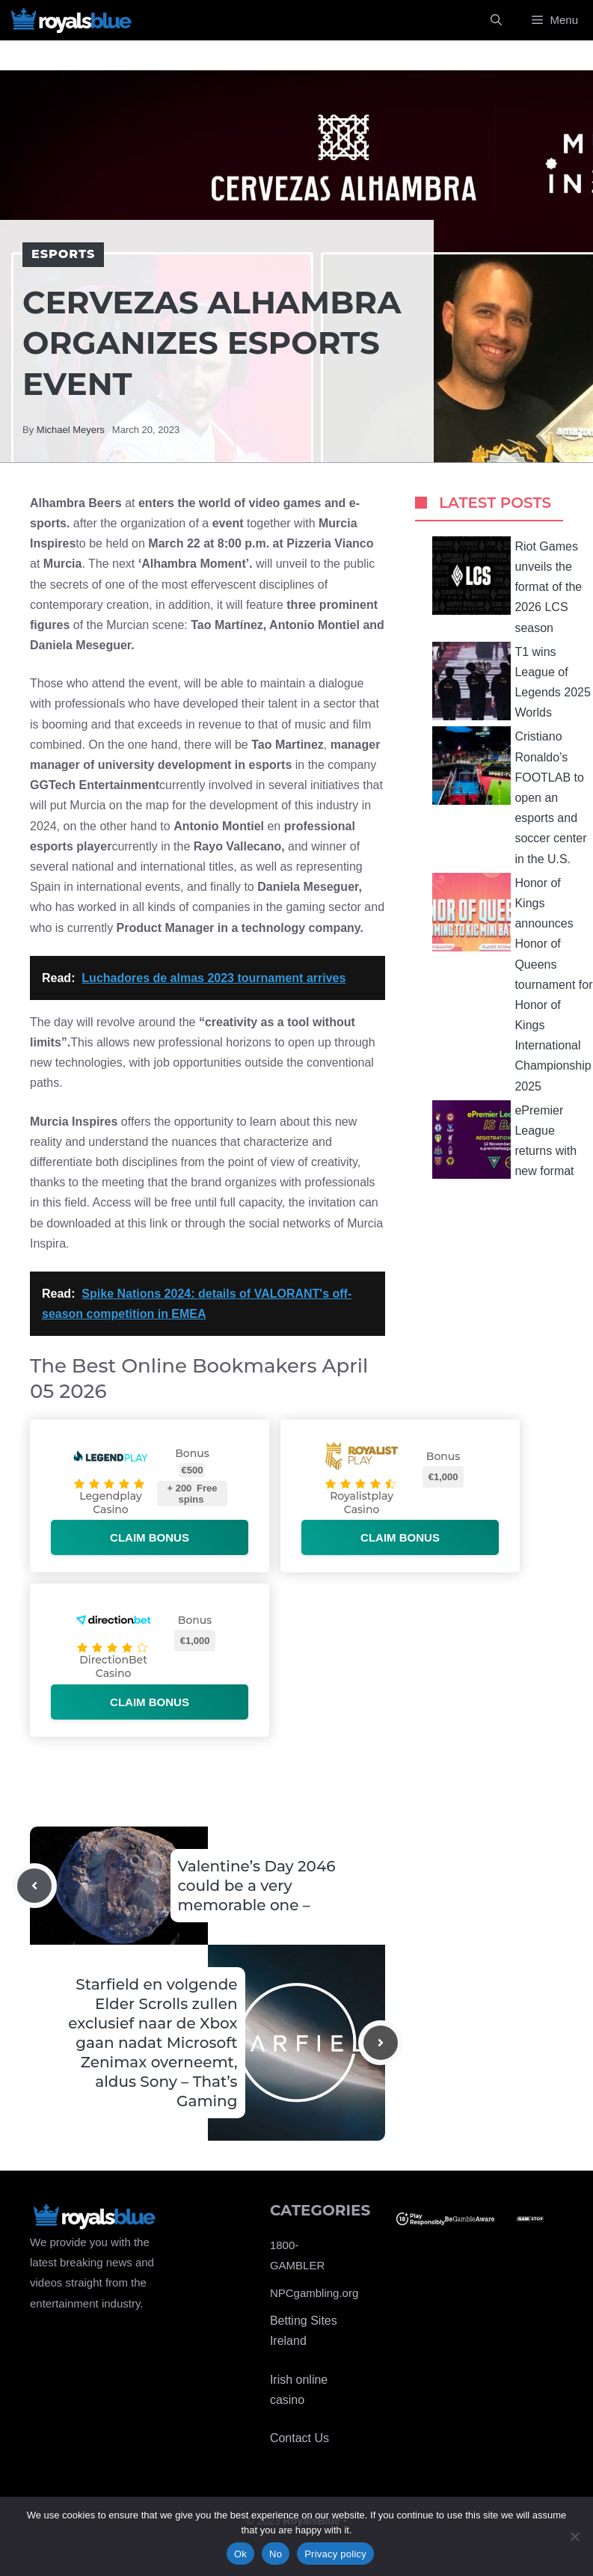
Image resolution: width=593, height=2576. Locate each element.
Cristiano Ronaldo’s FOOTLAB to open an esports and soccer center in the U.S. (509, 795)
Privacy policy (335, 2554)
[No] (574, 2536)
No (275, 2554)
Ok (240, 2554)
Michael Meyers (71, 429)
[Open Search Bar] (496, 20)
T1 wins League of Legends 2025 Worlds (511, 681)
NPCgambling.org (314, 2293)
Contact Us (299, 2438)
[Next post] (380, 2042)
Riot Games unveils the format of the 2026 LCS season (507, 585)
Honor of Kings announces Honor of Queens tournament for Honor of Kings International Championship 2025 (512, 983)
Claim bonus (149, 1537)
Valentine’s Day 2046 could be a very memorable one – (257, 1885)
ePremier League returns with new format (504, 1139)
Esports (63, 254)
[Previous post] (34, 1885)
